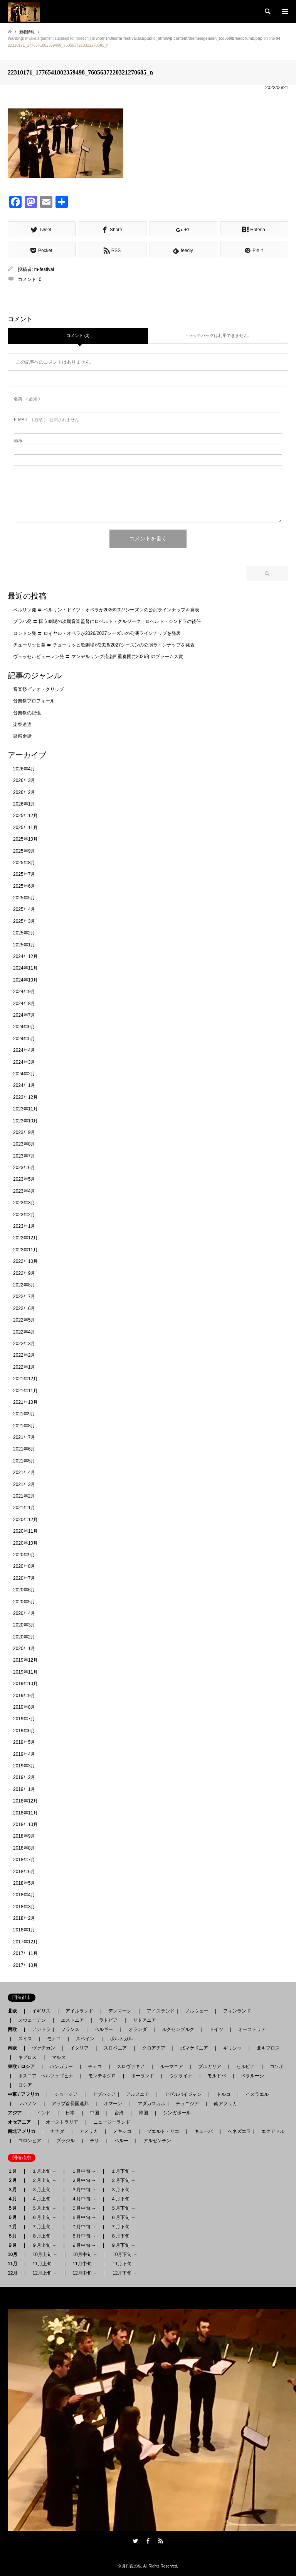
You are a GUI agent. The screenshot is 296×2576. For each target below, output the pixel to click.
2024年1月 (24, 1085)
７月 (15, 2226)
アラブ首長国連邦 (70, 2103)
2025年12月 (25, 815)
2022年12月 (25, 1238)
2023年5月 (24, 1179)
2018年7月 (24, 1859)
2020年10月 (25, 1543)
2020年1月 (24, 1648)
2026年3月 (24, 780)
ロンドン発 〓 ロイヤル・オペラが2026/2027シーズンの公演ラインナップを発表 (97, 633)
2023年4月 (24, 1191)
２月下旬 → (123, 2180)
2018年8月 (24, 1848)
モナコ (54, 2038)
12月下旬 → (125, 2273)
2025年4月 (24, 909)
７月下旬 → (123, 2226)
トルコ (223, 2094)
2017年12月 (25, 1942)
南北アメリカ (24, 2131)
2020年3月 (24, 1625)
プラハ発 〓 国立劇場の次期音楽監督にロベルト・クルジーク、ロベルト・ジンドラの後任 (107, 621)
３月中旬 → (84, 2189)
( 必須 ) (27, 399)
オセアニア (21, 2122)
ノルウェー (196, 2011)
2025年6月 (24, 886)
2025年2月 (24, 933)
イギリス (41, 2011)
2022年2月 (24, 1355)
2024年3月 (24, 1062)
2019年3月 (24, 1766)
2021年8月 (24, 1425)
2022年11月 (25, 1249)
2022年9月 (24, 1273)
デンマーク (120, 2011)
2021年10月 (25, 1402)
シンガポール (176, 2113)
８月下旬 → (123, 2236)
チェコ (94, 2066)
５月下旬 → (123, 2208)
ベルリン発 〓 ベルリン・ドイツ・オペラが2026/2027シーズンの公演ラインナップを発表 (106, 610)
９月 (15, 2245)
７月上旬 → (44, 2226)
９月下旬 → (123, 2245)
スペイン (85, 2038)
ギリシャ (232, 2048)
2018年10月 (25, 1824)
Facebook (148, 2541)
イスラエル (257, 2094)
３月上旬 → (44, 2189)
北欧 (15, 2011)
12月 (15, 2273)
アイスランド (158, 2011)
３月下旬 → (123, 2189)
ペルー (121, 2140)
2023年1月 (24, 1226)
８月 (15, 2236)
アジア (17, 2113)
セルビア (245, 2066)
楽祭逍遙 (22, 724)
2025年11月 (25, 827)
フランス (70, 2029)
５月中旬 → (84, 2208)
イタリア (79, 2048)
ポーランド (142, 2075)
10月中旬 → (85, 2254)
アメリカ (89, 2131)
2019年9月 (24, 1695)
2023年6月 (24, 1167)
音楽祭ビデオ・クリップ (38, 689)
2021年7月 (24, 1437)
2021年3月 (24, 1484)
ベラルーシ (252, 2075)
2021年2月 (24, 1496)
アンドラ (38, 2029)
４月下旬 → (123, 2199)
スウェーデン (31, 2020)
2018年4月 (24, 1894)
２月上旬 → (44, 2180)
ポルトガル (121, 2038)
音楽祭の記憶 (27, 713)
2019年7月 (24, 1718)
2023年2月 (24, 1214)
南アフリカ (225, 2103)
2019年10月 (25, 1683)
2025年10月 (25, 839)
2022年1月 (24, 1367)
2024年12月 (25, 956)
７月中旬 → (84, 2226)
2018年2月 (24, 1918)
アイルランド (79, 2011)
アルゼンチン (155, 2140)
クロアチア (154, 2048)
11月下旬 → (125, 2263)
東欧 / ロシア (23, 2066)
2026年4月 (24, 769)
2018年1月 (24, 1930)
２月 (15, 2180)
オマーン (113, 2103)
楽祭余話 (22, 736)
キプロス (27, 2057)
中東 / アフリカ (26, 2094)
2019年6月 (24, 1730)
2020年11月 (25, 1531)
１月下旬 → (123, 2171)
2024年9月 (24, 991)
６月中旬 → (84, 2217)
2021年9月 (24, 1414)
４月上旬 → (44, 2199)
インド (43, 2113)
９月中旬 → (84, 2245)
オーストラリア (62, 2122)
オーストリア (252, 2029)
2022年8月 (24, 1285)
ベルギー (104, 2029)
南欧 (15, 2048)
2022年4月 (24, 1332)
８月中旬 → (84, 2236)
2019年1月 (24, 1789)
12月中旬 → (85, 2273)
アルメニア (137, 2094)
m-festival (44, 269)
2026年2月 (24, 792)
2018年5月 (24, 1883)
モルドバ (216, 2075)
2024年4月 (24, 1050)
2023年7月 (24, 1156)
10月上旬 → (45, 2254)
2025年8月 (24, 862)
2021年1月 (24, 1507)
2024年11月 (25, 968)
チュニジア (187, 2103)
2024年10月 (25, 980)
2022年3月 (24, 1343)
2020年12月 (25, 1519)
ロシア (25, 2085)
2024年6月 (24, 1026)
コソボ (276, 2066)
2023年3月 (24, 1202)
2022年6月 (24, 1308)
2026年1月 (24, 804)
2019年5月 (24, 1742)
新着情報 (27, 32)
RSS (160, 2541)
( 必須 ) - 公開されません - (48, 420)
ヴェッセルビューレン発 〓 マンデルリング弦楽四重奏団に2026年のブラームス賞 (98, 656)
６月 (15, 2217)
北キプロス (268, 2048)
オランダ (137, 2029)
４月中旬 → (84, 2199)
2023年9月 (24, 1132)
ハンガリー (61, 2066)
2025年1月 (24, 945)
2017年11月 (25, 1953)
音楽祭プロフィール (34, 701)
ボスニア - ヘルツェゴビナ (45, 2075)
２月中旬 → (84, 2180)
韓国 (143, 2113)
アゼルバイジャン (183, 2094)
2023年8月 (24, 1144)
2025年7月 (24, 874)
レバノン (27, 2103)
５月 (15, 2208)
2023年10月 (25, 1121)
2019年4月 (24, 1754)
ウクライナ (181, 2075)
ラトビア (108, 2020)
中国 (94, 2113)
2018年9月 (24, 1836)
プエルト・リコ (163, 2131)
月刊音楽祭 (131, 2566)
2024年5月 (24, 1038)
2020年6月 (24, 1590)
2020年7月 (24, 1578)
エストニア (72, 2020)
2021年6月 (24, 1449)
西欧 (15, 2029)
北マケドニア (194, 2048)
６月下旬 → (123, 2217)
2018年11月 (25, 1813)
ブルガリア (209, 2066)
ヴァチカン (43, 2048)
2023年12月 (25, 1097)
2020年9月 (24, 1554)
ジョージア (66, 2094)
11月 (15, 2263)
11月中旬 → (85, 2263)
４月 (15, 2199)
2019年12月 (25, 1660)
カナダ (57, 2131)
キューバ (203, 2131)
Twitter (135, 2541)
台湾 (119, 2113)
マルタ (58, 2057)
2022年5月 (24, 1320)
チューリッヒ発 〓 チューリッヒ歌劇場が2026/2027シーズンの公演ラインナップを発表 (104, 645)
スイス (25, 2038)
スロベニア (115, 2048)
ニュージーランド (112, 2122)
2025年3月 (24, 921)
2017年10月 (25, 1965)
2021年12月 (25, 1378)
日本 (70, 2113)
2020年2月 (24, 1637)
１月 (15, 2171)
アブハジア (102, 2094)
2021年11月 (25, 1390)
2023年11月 (25, 1109)
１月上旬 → (44, 2171)
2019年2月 (24, 1777)
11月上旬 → (45, 2263)
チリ (94, 2140)
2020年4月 (24, 1613)
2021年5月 (24, 1461)
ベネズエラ (237, 2131)
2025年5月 (24, 897)
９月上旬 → (44, 2245)
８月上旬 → (44, 2236)
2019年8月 (24, 1707)
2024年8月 (24, 1003)
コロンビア (29, 2140)
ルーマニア (171, 2066)
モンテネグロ (102, 2075)
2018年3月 (24, 1906)
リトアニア (144, 2020)
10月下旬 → (125, 2254)
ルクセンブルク (178, 2029)
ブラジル (65, 2140)
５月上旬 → (44, 2208)
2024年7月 (24, 1015)
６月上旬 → (44, 2217)
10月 (15, 2254)
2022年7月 (24, 1296)
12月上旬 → (45, 2273)
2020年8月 (24, 1566)
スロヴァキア (130, 2066)
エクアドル (270, 2131)
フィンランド (237, 2011)
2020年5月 (24, 1601)
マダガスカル (149, 2103)
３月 (15, 2189)
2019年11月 (25, 1672)
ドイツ (216, 2029)
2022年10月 (25, 1261)
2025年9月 (24, 851)
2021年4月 (24, 1472)
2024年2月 (24, 1073)
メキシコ (122, 2131)
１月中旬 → (84, 2171)
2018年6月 (24, 1871)
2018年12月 (25, 1801)
